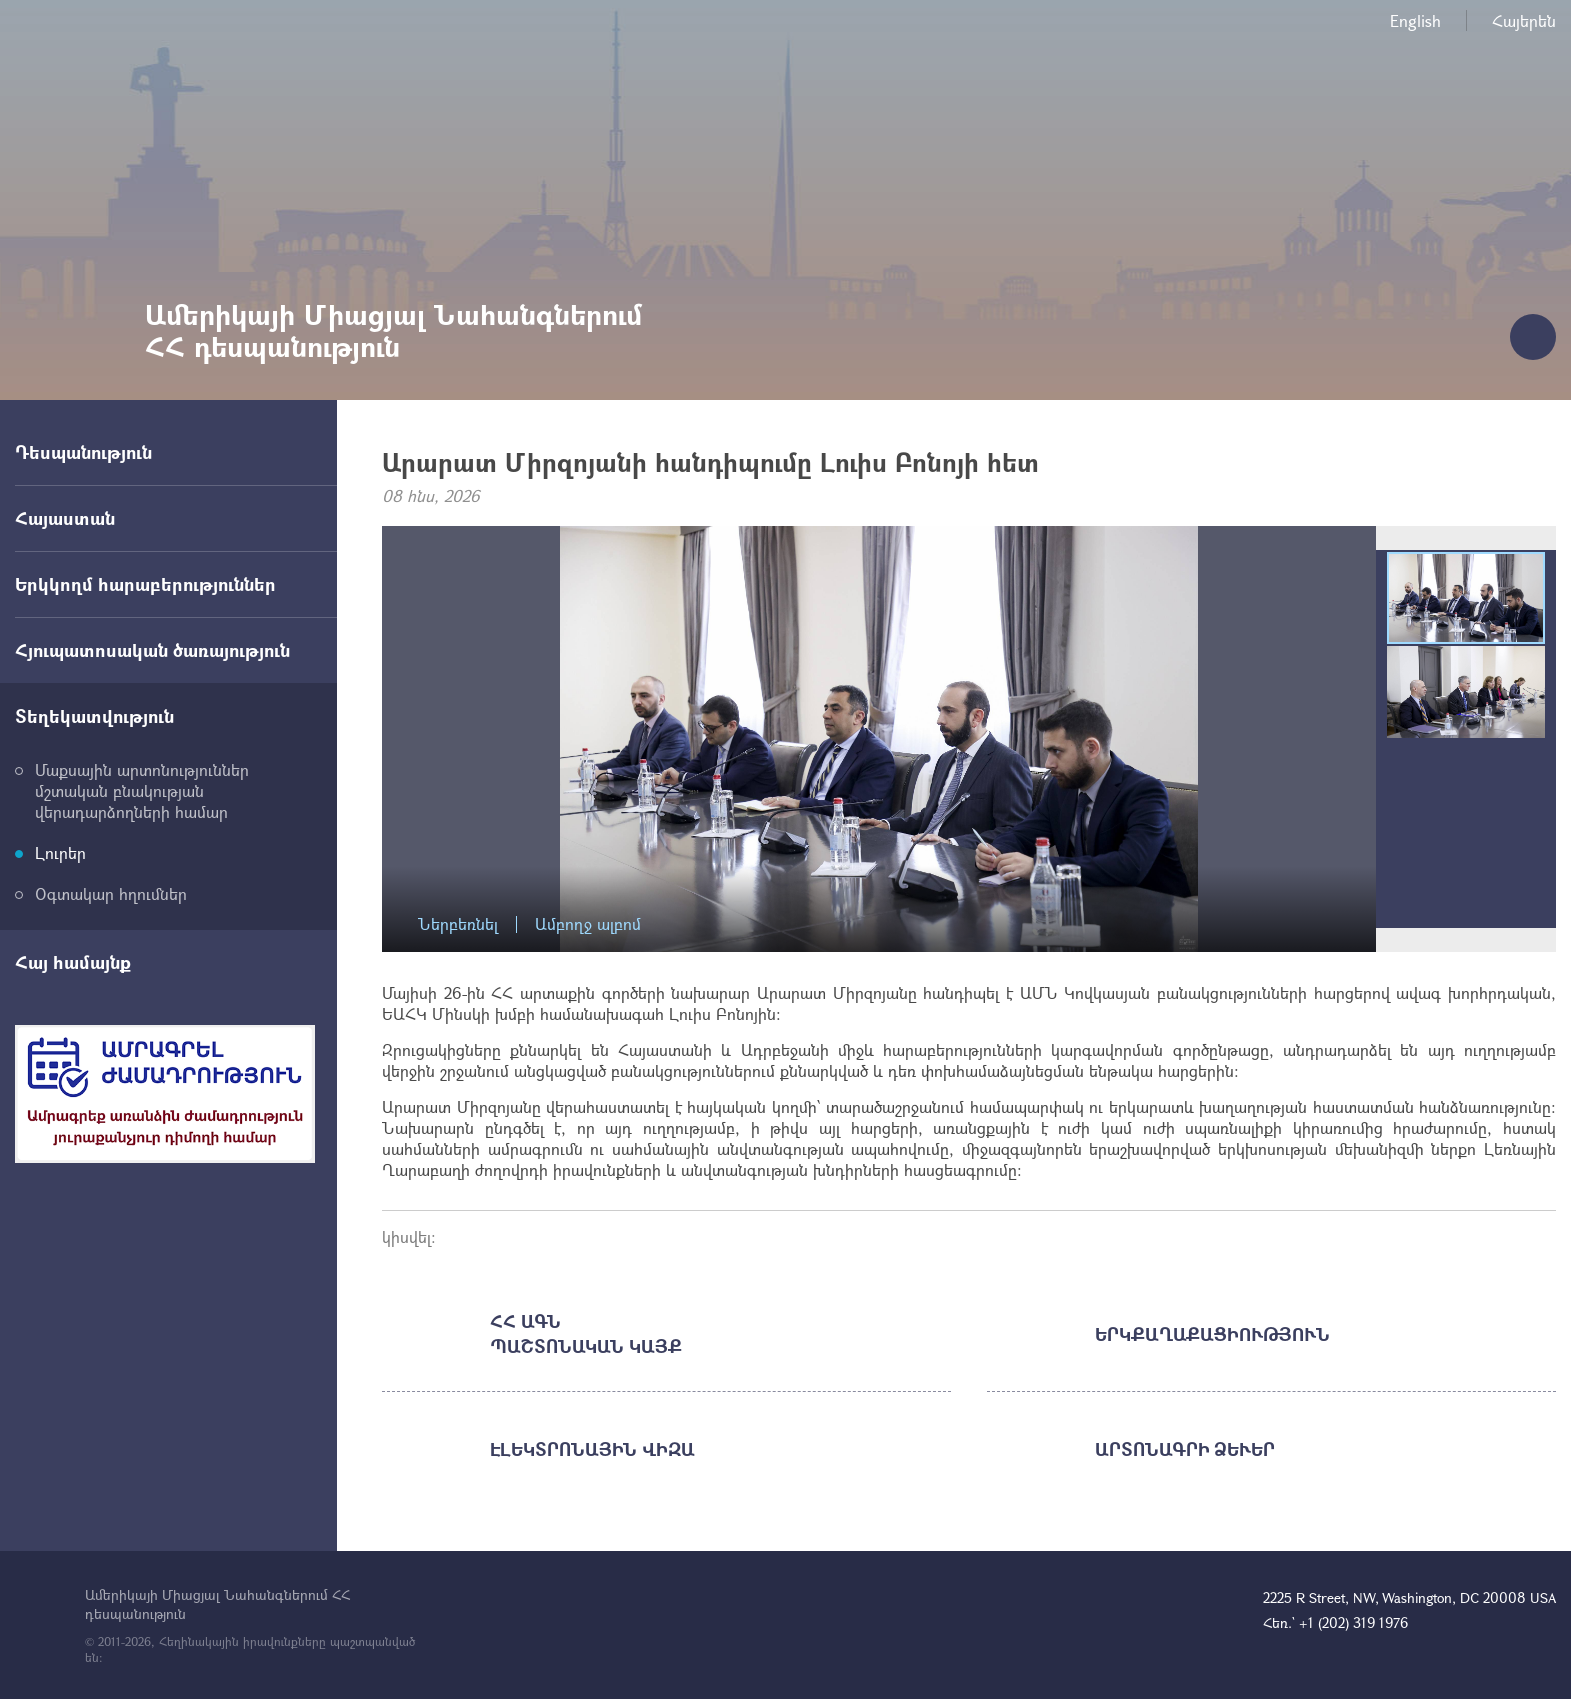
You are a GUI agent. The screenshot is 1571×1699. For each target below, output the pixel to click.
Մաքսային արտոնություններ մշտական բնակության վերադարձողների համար (142, 790)
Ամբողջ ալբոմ (588, 924)
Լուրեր (60, 852)
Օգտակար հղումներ (111, 893)
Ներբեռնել (458, 924)
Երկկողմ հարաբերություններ (145, 584)
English (1415, 20)
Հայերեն (1524, 20)
